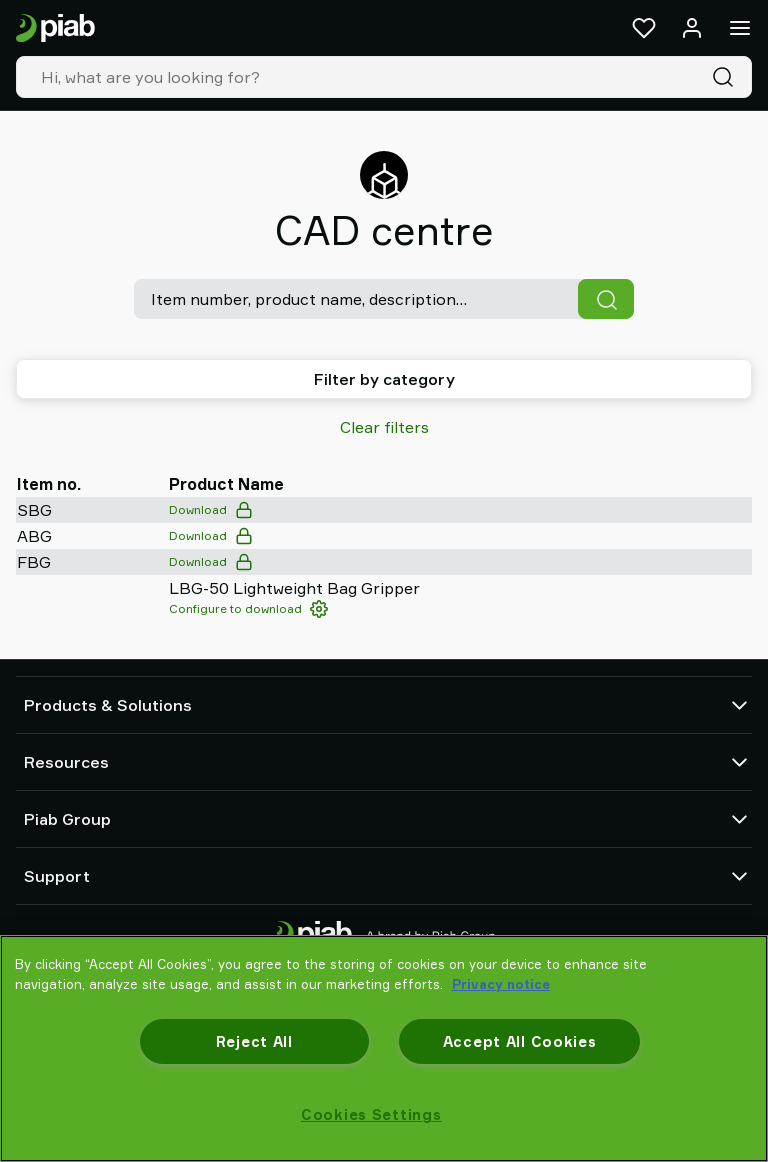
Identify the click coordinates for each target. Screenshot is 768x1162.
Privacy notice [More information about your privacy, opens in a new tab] (501, 984)
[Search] (727, 77)
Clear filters (384, 427)
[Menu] (740, 28)
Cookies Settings (371, 1114)
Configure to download (248, 609)
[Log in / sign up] (692, 28)
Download (211, 510)
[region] (384, 1048)
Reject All (254, 1041)
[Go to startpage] (55, 28)
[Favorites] (644, 28)
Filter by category (384, 379)
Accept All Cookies (520, 1041)
